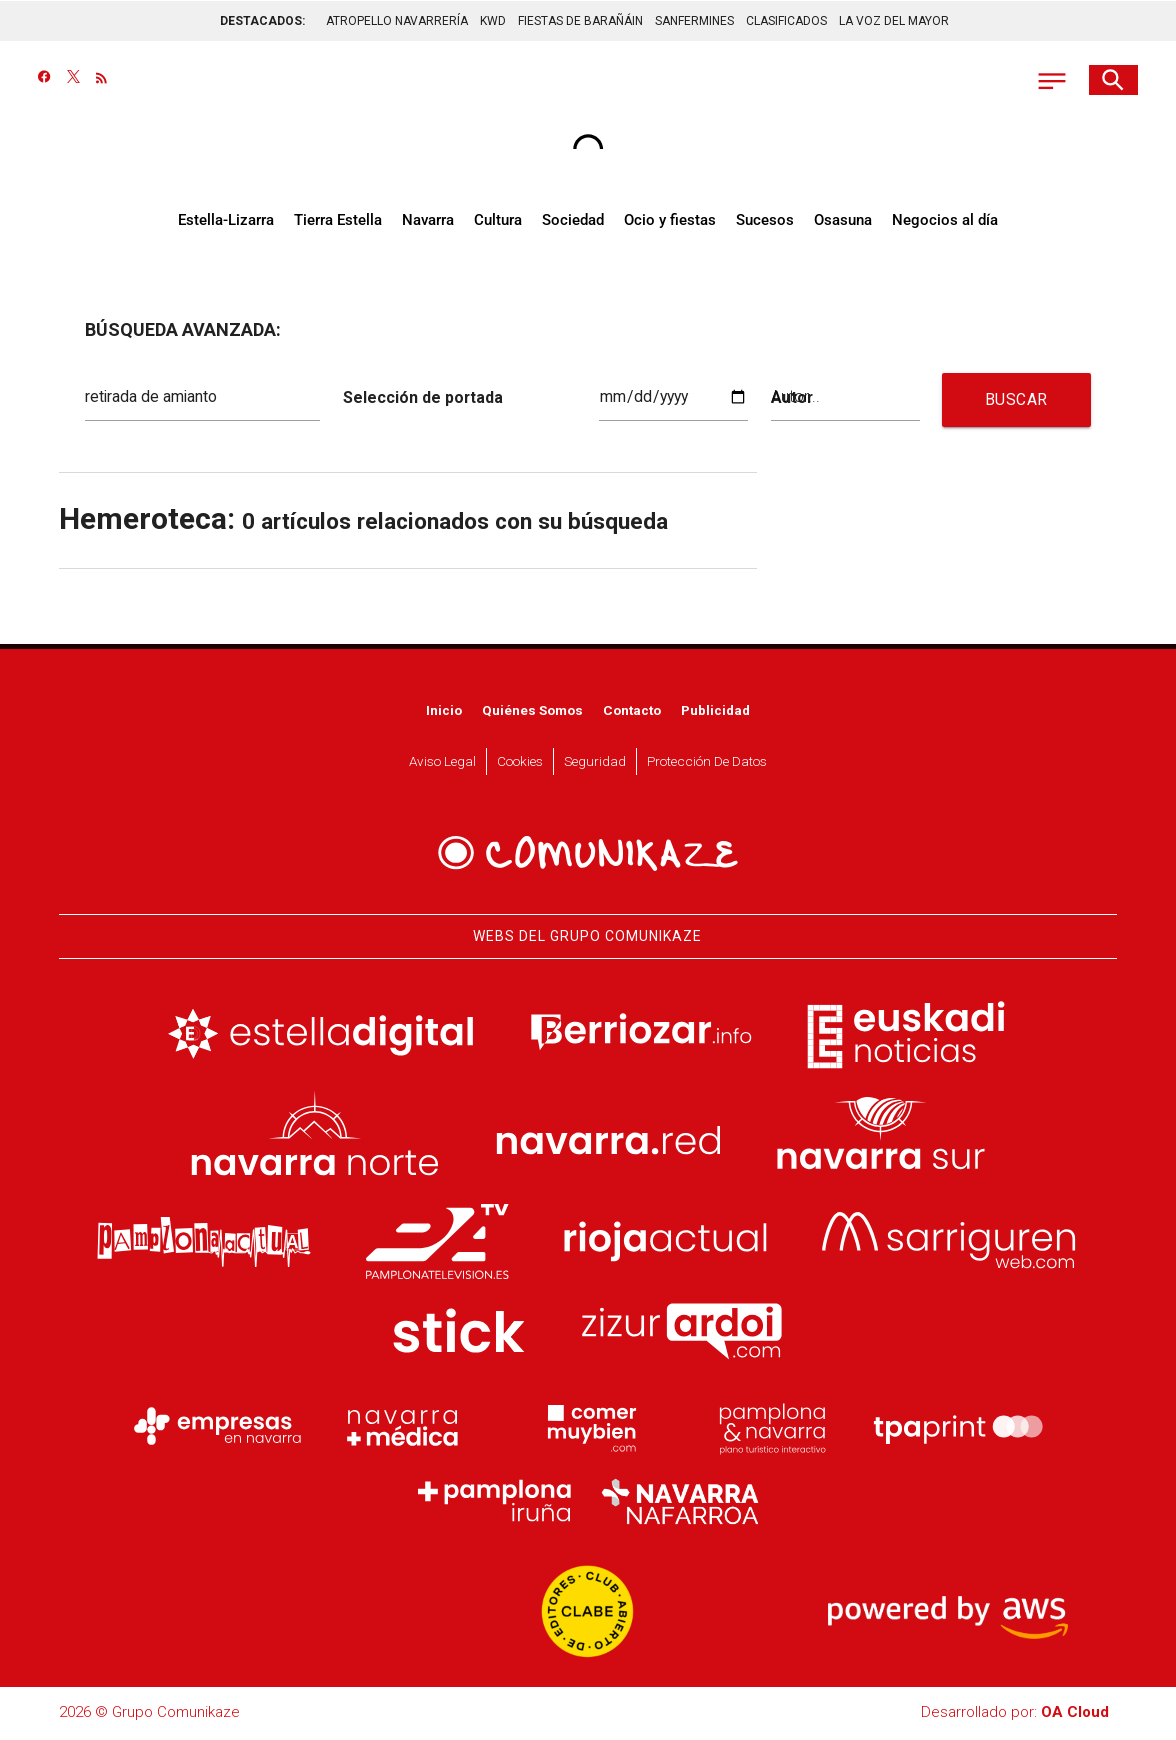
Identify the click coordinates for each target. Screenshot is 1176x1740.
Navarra (428, 222)
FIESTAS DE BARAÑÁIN (580, 20)
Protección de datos (707, 763)
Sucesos (765, 222)
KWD (493, 20)
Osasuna (843, 222)
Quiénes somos (532, 712)
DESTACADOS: (262, 20)
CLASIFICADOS (786, 20)
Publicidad (715, 712)
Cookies (520, 763)
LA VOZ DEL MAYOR (894, 20)
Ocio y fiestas (670, 222)
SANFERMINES (694, 20)
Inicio (444, 712)
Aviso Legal (442, 763)
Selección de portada (418, 399)
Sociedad (573, 222)
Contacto (632, 712)
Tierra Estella (338, 222)
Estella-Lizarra (226, 222)
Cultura (498, 222)
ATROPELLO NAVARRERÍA (397, 20)
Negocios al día (945, 222)
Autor (791, 399)
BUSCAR (1016, 402)
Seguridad (595, 763)
